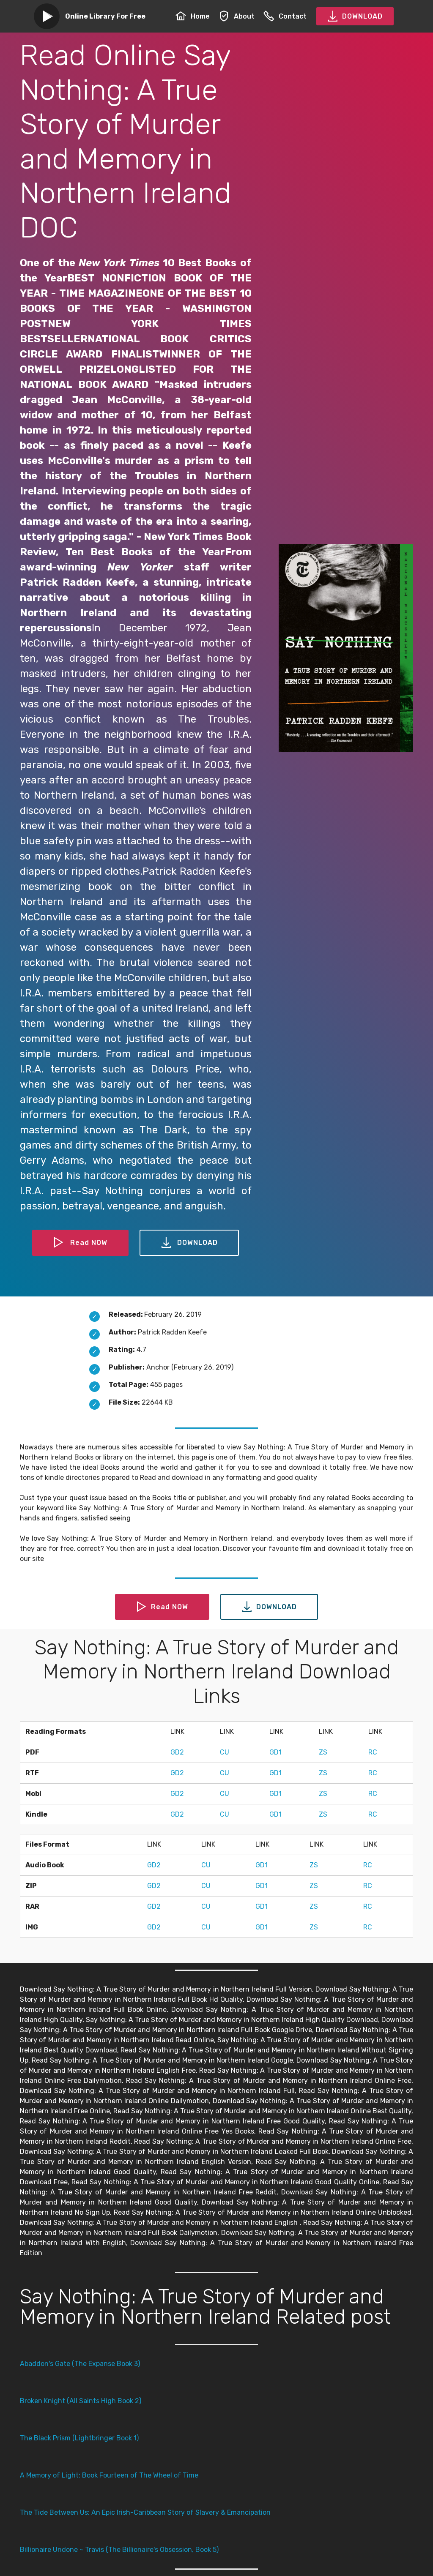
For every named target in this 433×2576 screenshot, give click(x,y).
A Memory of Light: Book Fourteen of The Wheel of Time (109, 2475)
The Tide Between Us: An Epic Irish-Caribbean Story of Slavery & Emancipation (145, 2512)
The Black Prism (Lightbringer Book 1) (79, 2438)
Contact (285, 16)
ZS (323, 1752)
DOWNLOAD (355, 16)
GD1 (275, 1752)
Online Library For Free (105, 16)
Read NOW (80, 1242)
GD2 (177, 1752)
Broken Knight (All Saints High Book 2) (80, 2401)
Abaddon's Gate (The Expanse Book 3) (80, 2364)
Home (192, 16)
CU (224, 1752)
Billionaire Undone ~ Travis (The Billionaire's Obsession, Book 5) (119, 2550)
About (237, 16)
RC (372, 1752)
